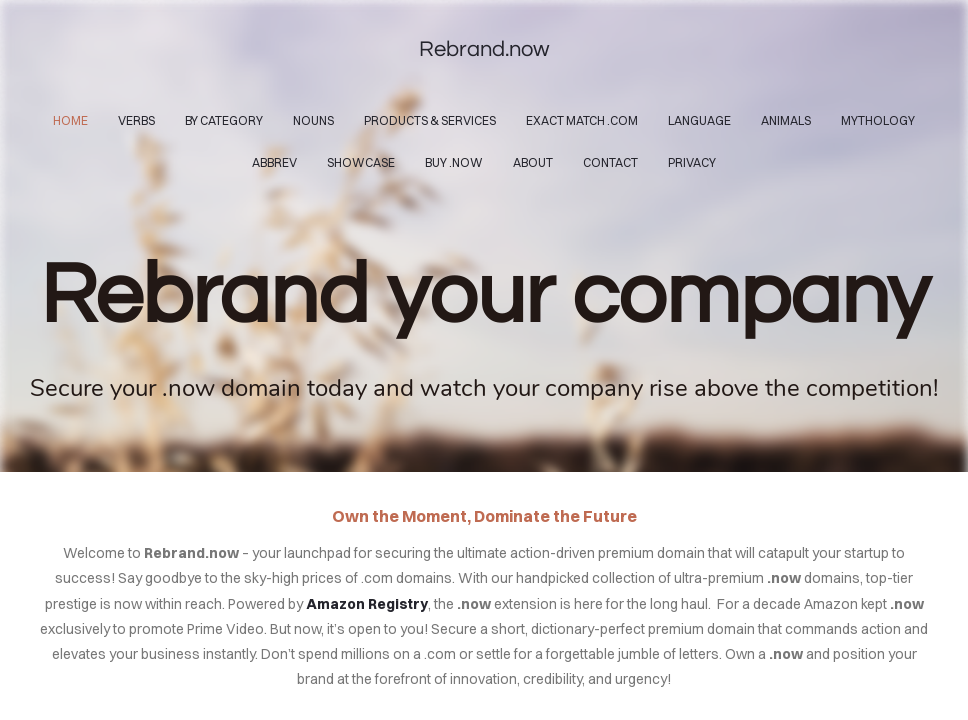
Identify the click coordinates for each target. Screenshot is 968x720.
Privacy (692, 162)
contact (610, 162)
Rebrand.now (484, 49)
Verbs (136, 120)
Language (699, 120)
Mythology (878, 120)
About (533, 162)
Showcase (361, 162)
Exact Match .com (582, 120)
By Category (224, 120)
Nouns (313, 120)
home (70, 120)
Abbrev (274, 162)
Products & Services (430, 120)
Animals (786, 120)
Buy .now (454, 162)
